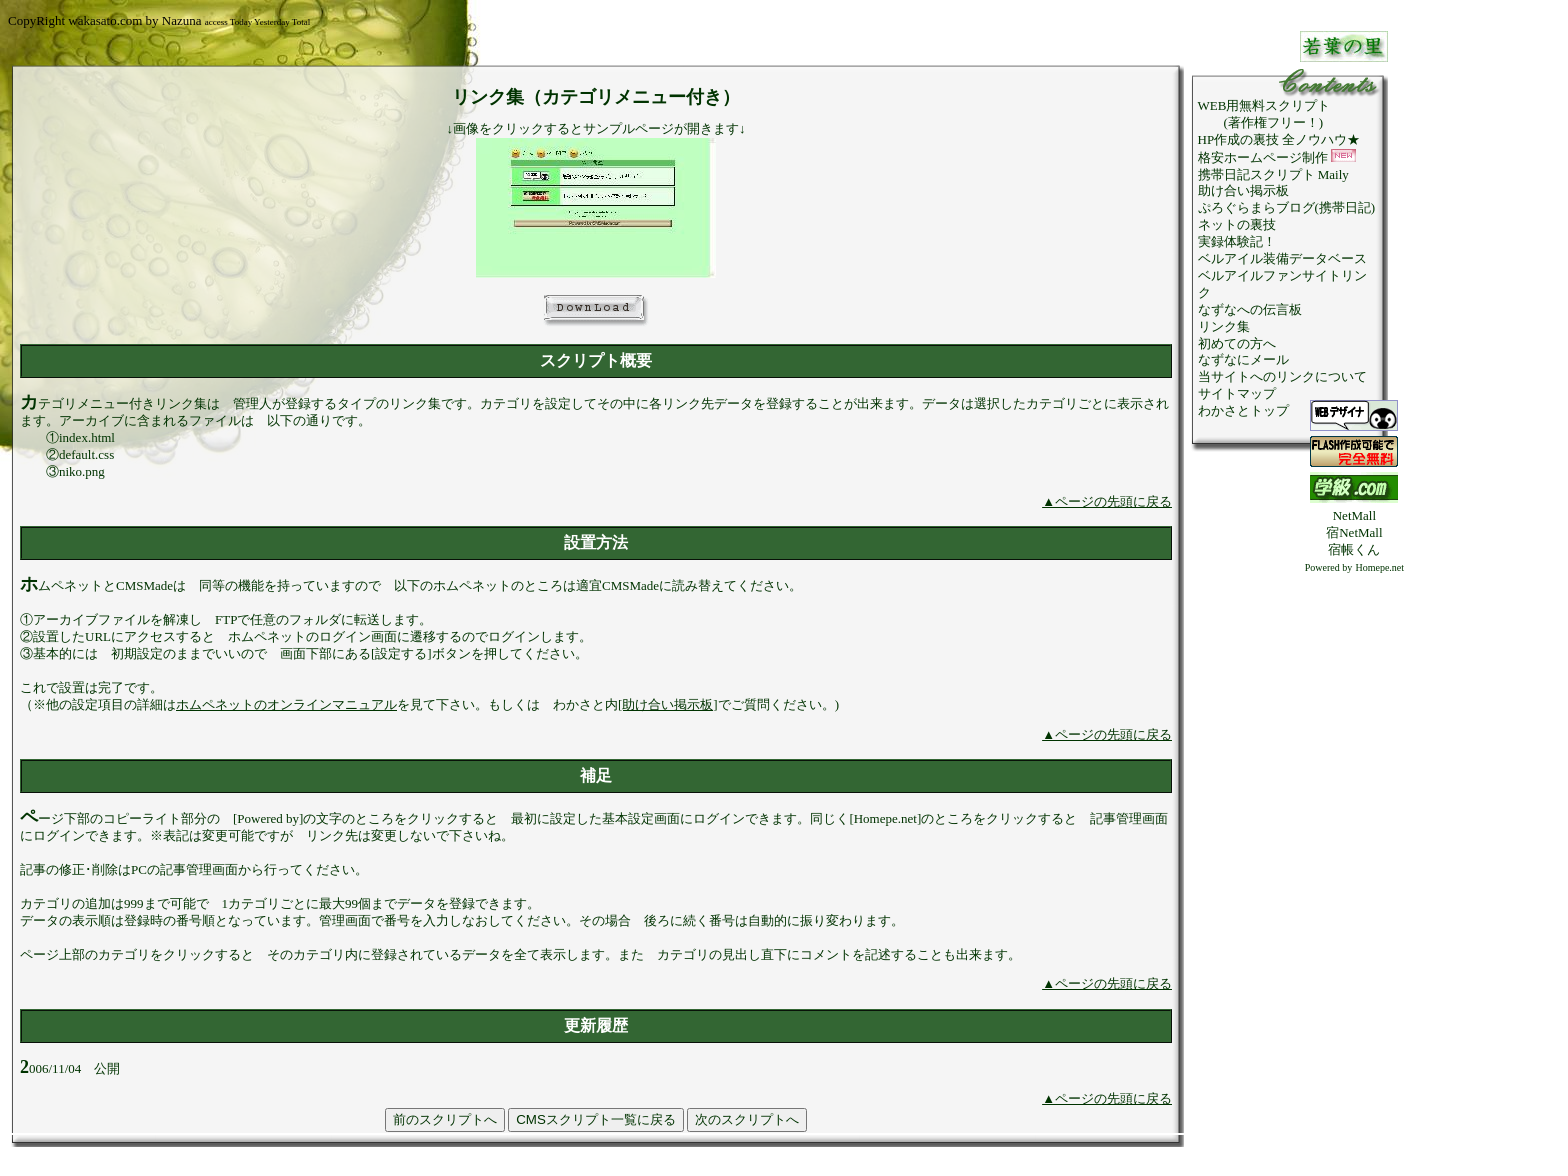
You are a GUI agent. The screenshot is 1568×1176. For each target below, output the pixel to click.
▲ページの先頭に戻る (1107, 501)
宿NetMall (1354, 532)
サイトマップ (1237, 393)
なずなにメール (1243, 359)
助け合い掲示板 (1243, 190)
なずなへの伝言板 (1250, 309)
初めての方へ (1237, 343)
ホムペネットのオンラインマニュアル (286, 704)
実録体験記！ (1237, 241)
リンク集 (1224, 326)
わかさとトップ (1243, 410)
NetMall (1354, 515)
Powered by (1329, 567)
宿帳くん (1354, 549)
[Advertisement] (1354, 876)
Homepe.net (1379, 567)
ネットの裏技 (1237, 224)
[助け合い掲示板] (668, 704)
